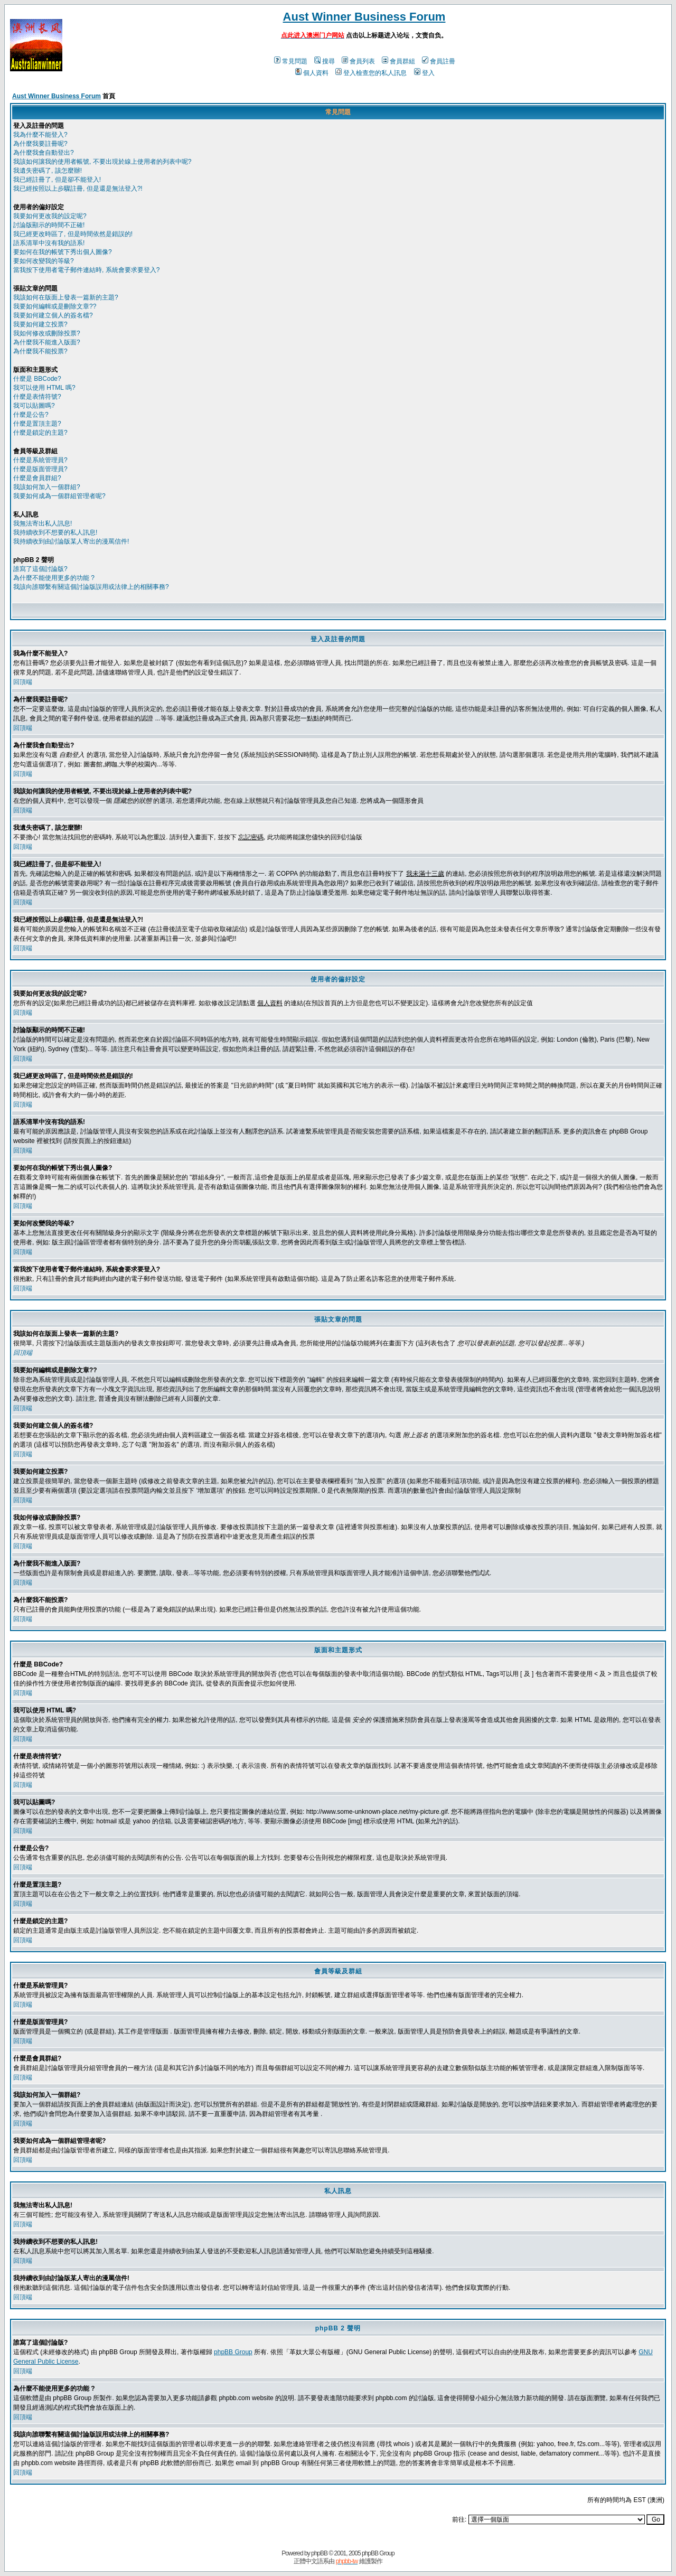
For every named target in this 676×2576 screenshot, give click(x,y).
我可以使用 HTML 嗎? (44, 387)
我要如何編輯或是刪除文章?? (54, 306)
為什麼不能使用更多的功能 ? (54, 578)
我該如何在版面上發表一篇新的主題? (65, 297)
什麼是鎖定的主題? (40, 432)
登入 (424, 73)
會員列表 (358, 61)
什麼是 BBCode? (37, 378)
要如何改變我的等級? (43, 261)
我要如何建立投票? (40, 324)
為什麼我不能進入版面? (46, 342)
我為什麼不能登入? (40, 134)
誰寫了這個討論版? (40, 569)
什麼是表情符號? (37, 396)
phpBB (319, 2553)
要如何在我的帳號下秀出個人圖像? (62, 252)
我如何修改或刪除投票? (46, 333)
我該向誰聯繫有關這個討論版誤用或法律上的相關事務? (91, 587)
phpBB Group (233, 2352)
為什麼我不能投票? (40, 351)
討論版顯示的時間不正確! (48, 225)
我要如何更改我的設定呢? (50, 216)
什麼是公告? (31, 414)
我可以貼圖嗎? (34, 405)
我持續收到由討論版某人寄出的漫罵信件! (71, 541)
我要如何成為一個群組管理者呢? (59, 496)
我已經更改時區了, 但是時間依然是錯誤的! (73, 234)
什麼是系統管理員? (40, 460)
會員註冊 (438, 61)
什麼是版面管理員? (40, 469)
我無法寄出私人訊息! (42, 523)
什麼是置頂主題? (37, 423)
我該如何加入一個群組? (46, 487)
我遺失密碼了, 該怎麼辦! (47, 170)
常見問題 (290, 61)
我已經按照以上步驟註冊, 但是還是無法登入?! (78, 188)
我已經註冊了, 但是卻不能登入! (57, 179)
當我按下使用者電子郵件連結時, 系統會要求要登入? (86, 270)
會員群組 (398, 61)
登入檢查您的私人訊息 (371, 73)
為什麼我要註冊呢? (40, 143)
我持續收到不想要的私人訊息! (55, 532)
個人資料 (311, 73)
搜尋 (324, 61)
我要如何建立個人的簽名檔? (53, 315)
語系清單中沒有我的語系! (48, 243)
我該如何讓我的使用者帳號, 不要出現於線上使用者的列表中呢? (102, 161)
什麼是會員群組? (37, 478)
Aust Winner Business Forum (364, 16)
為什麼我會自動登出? (43, 152)
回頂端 (22, 682)
